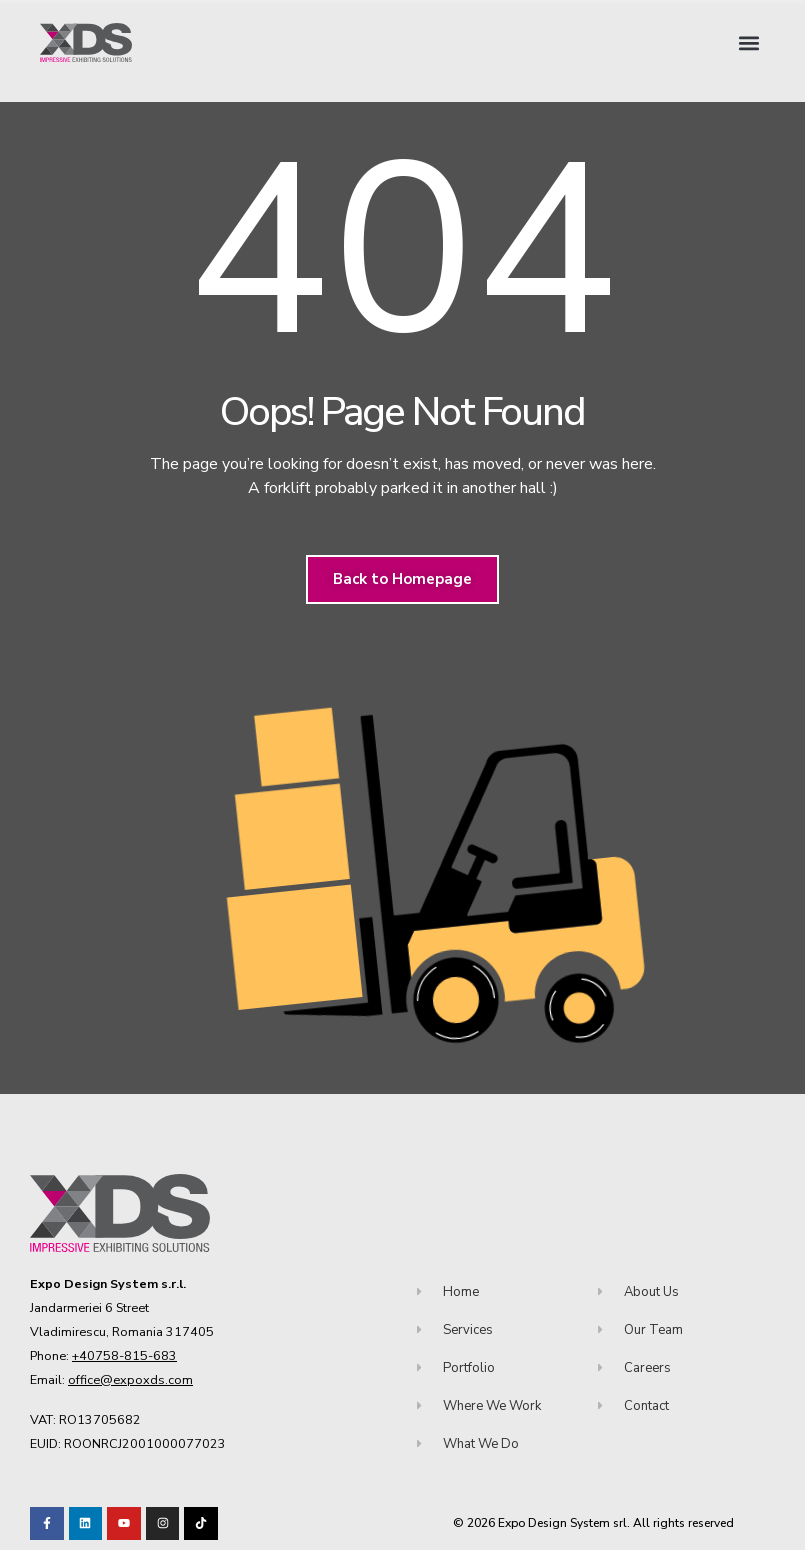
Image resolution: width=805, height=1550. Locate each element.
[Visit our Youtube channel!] (124, 1524)
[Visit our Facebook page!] (47, 1524)
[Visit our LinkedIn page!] (86, 1524)
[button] (748, 42)
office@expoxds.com (130, 1379)
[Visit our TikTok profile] (163, 1524)
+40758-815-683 (124, 1355)
